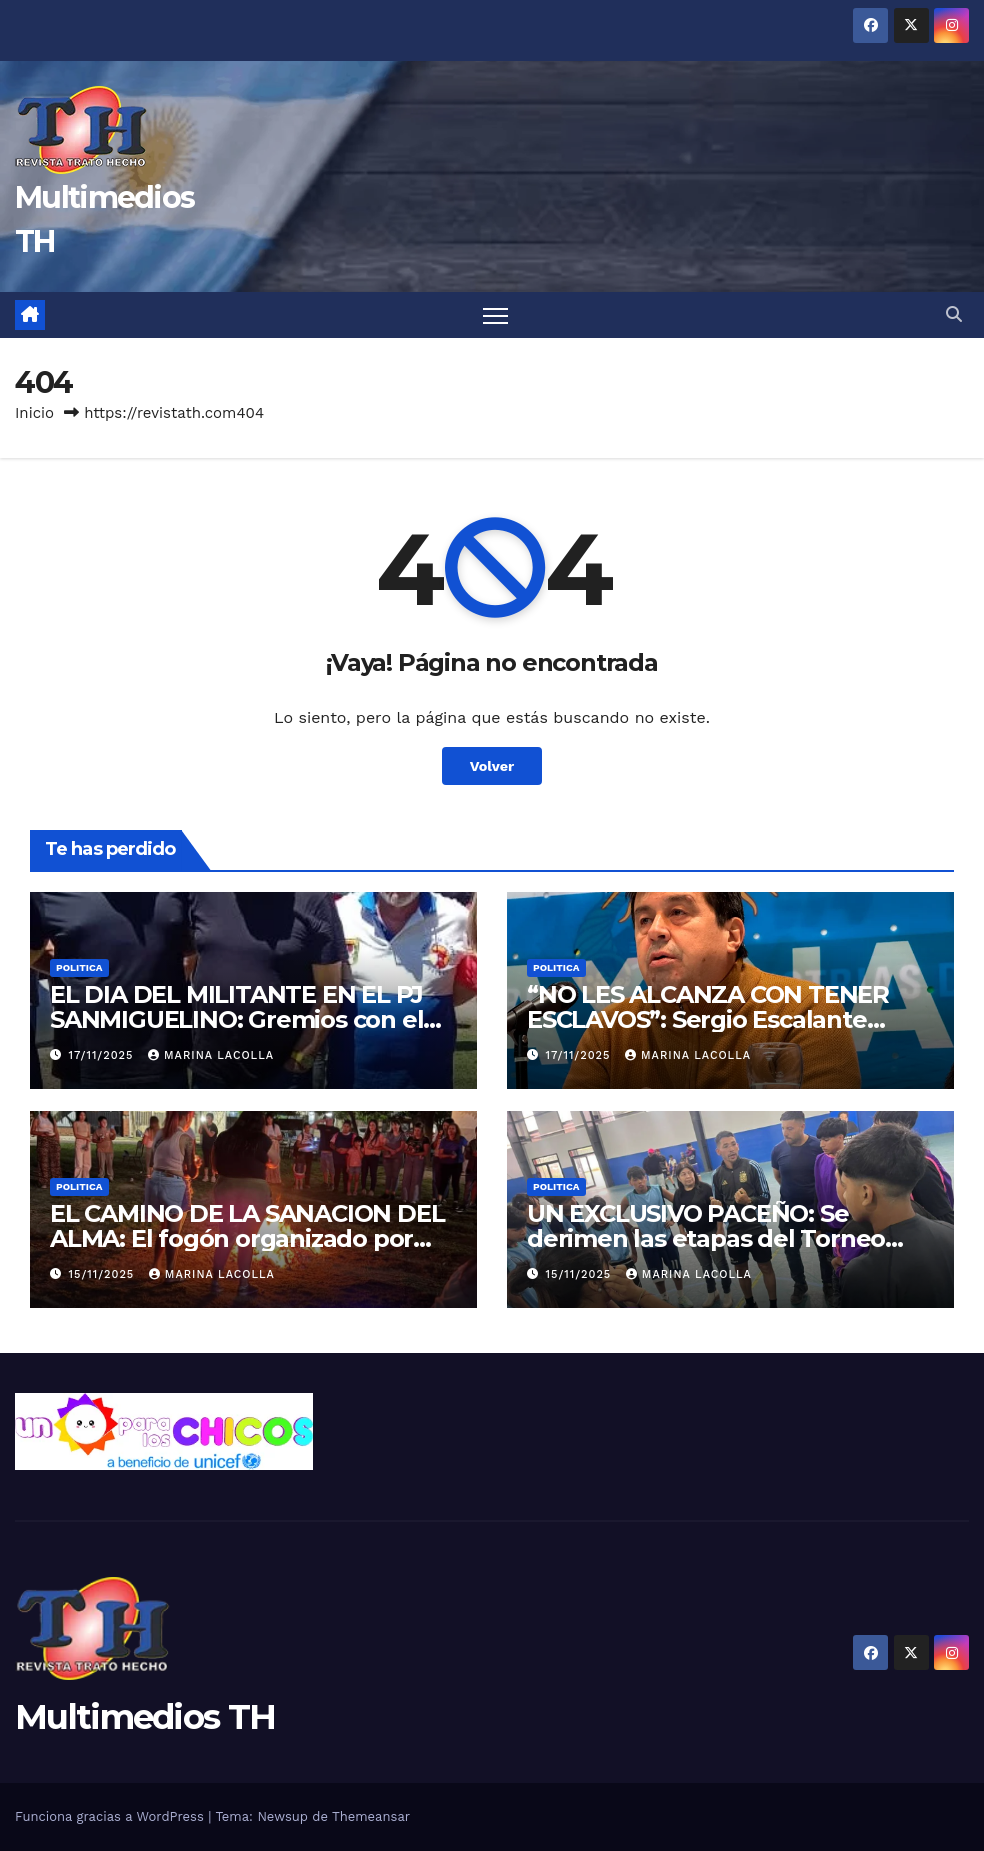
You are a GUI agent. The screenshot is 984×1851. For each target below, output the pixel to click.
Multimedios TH (145, 1717)
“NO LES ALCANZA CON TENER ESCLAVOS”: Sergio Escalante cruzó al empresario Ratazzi (708, 1019)
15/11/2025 (104, 1274)
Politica (79, 967)
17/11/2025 (103, 1055)
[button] (954, 314)
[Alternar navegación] (495, 315)
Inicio (34, 413)
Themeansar (371, 1816)
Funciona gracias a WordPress (111, 1816)
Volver (492, 766)
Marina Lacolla (211, 1055)
